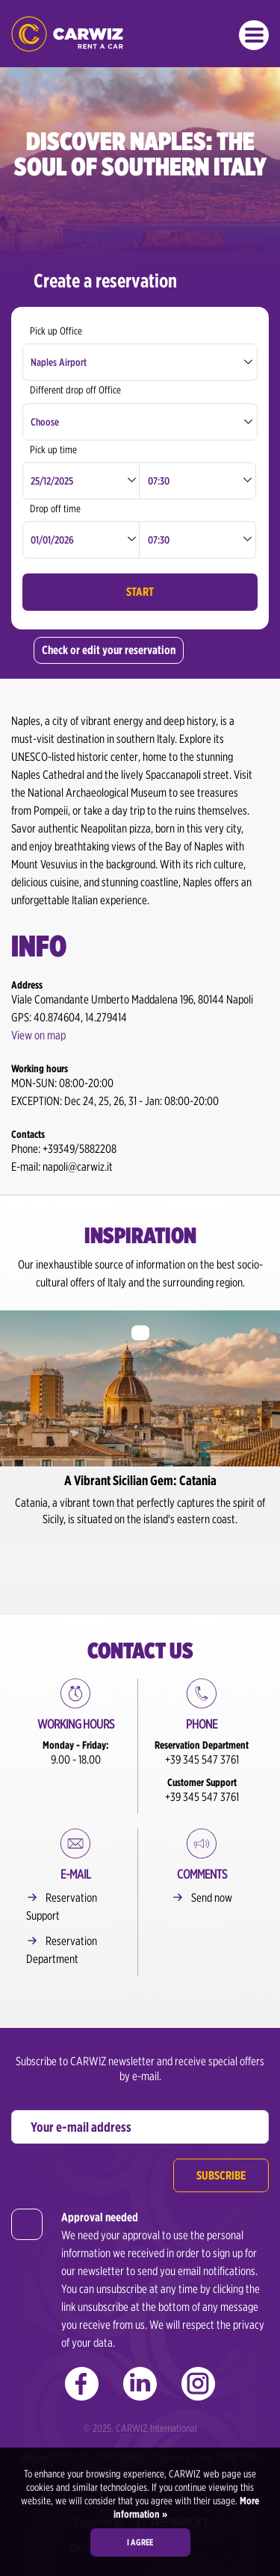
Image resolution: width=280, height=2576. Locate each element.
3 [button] (157, 1567)
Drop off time (55, 508)
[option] (140, 1426)
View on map (38, 1035)
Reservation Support (61, 1907)
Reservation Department (61, 1950)
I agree (140, 2542)
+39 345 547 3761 (202, 1759)
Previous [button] (10, 1419)
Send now (211, 1898)
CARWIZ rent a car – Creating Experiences (67, 34)
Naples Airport (59, 362)
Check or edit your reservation (108, 650)
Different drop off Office (75, 390)
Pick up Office (56, 331)
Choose (45, 422)
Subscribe (221, 2175)
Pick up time (53, 449)
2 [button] (140, 1567)
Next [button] (269, 1419)
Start (140, 592)
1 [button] (122, 1567)
